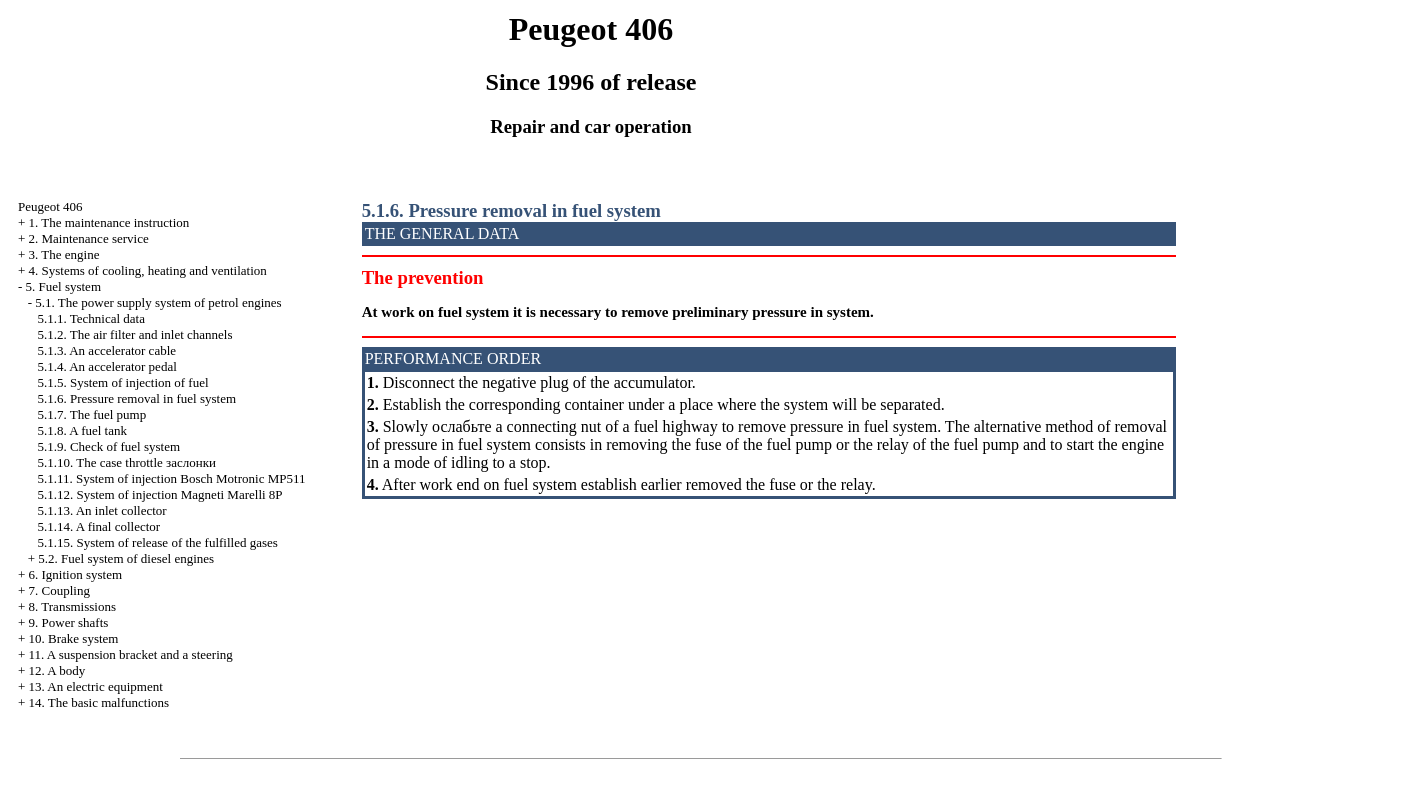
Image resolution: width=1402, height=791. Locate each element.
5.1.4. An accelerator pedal (106, 366)
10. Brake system (74, 638)
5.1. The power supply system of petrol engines (158, 302)
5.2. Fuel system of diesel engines (126, 558)
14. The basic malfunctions (99, 702)
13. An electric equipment (96, 686)
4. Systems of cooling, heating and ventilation (148, 270)
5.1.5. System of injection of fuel (122, 382)
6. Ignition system (76, 574)
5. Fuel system (63, 286)
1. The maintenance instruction (109, 222)
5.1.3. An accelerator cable (106, 350)
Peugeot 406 (50, 206)
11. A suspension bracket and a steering (131, 654)
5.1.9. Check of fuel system (108, 446)
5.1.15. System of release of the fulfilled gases (157, 542)
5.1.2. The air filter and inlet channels (134, 334)
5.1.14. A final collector (98, 526)
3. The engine (64, 254)
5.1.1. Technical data (91, 318)
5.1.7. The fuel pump (91, 414)
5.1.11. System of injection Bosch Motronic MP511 (171, 478)
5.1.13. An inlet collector (101, 510)
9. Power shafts (69, 622)
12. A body (57, 670)
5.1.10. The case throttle (126, 462)
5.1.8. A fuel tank (82, 430)
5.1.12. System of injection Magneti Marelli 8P (159, 494)
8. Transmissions (72, 606)
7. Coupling (59, 590)
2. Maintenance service (89, 238)
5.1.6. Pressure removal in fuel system (136, 398)
